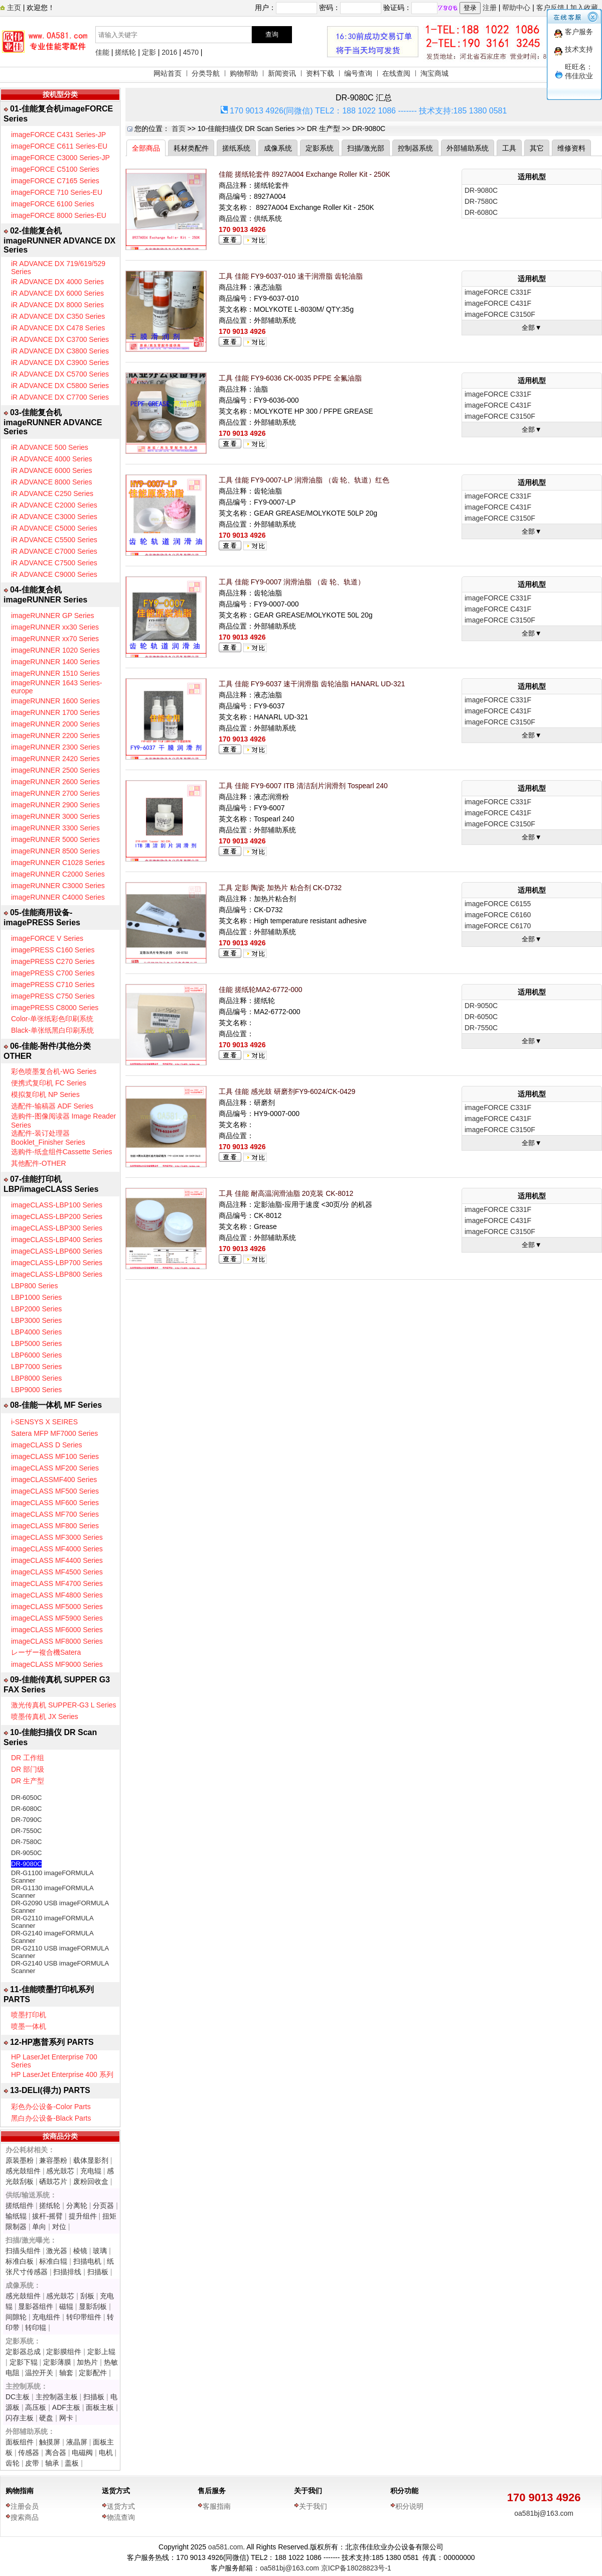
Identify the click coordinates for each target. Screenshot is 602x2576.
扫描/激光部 (365, 148)
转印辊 (35, 2327)
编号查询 (358, 73)
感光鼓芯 (60, 2171)
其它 (537, 148)
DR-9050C (26, 1853)
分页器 (103, 2205)
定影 (149, 52)
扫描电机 (87, 2261)
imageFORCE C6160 (498, 915)
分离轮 (76, 2205)
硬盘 (46, 2418)
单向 (39, 2227)
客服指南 (217, 2506)
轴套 (66, 2373)
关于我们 (308, 2491)
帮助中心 (516, 8)
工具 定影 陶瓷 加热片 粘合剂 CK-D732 (280, 888)
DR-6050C (26, 1797)
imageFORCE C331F (498, 292)
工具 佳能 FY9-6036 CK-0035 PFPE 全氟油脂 (290, 378)
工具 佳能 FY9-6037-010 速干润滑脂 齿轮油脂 (291, 276)
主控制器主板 (57, 2397)
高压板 (35, 2407)
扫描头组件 (23, 2251)
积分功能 (404, 2491)
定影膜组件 (63, 2352)
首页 (179, 129)
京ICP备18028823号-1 (356, 2568)
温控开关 (39, 2373)
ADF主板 (66, 2407)
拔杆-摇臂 (47, 2216)
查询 (271, 34)
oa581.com (225, 2547)
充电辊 (90, 2171)
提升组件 (83, 2216)
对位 (59, 2227)
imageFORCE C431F (498, 303)
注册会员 (25, 2506)
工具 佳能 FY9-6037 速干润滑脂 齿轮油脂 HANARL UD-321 (312, 684)
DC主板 (18, 2397)
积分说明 (409, 2506)
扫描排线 (67, 2272)
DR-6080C (26, 1808)
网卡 (66, 2418)
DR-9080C (26, 1864)
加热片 (87, 2362)
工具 (509, 148)
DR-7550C (26, 1830)
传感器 (28, 2452)
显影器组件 (35, 2306)
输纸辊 (16, 2216)
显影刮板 (93, 2306)
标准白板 (20, 2261)
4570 (191, 52)
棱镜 (80, 2251)
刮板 (87, 2296)
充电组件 (46, 2317)
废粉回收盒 (90, 2181)
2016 (169, 52)
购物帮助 (244, 73)
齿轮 (13, 2463)
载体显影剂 (90, 2160)
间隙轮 (16, 2317)
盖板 (72, 2463)
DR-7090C (26, 1819)
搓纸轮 (125, 52)
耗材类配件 (191, 148)
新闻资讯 (282, 73)
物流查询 (121, 2517)
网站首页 (168, 73)
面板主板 (100, 2407)
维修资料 (571, 148)
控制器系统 (415, 148)
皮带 (32, 2463)
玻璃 (100, 2251)
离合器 (55, 2452)
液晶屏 (76, 2442)
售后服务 (212, 2491)
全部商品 (146, 148)
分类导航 (206, 73)
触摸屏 (49, 2442)
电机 (106, 2452)
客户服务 (579, 32)
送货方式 (116, 2491)
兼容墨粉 (53, 2160)
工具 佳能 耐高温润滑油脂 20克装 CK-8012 (286, 1193)
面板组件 (20, 2442)
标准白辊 (53, 2261)
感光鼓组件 (23, 2171)
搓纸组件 (20, 2205)
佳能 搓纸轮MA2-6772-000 (261, 990)
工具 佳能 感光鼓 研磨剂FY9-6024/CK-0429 (287, 1091)
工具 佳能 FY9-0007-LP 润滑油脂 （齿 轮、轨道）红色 (304, 480)
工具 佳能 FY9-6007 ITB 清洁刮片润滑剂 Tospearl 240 (303, 786)
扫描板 (97, 2272)
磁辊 (66, 2306)
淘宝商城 (434, 73)
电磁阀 (82, 2452)
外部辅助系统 (467, 148)
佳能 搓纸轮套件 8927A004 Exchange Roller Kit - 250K (304, 174)
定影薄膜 (57, 2362)
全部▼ (531, 327)
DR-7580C (26, 1842)
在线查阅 (396, 73)
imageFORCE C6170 (498, 926)
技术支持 (579, 49)
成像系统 (278, 148)
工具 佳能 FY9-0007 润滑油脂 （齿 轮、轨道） (292, 582)
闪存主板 (20, 2418)
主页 (13, 8)
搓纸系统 (236, 148)
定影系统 (320, 148)
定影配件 (93, 2373)
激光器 (56, 2251)
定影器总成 (23, 2352)
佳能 (102, 52)
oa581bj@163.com (543, 2513)
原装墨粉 (20, 2160)
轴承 (52, 2463)
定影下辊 (24, 2362)
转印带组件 (83, 2317)
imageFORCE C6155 (498, 904)
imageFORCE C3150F (500, 314)
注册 (490, 8)
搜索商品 (25, 2517)
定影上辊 (101, 2352)
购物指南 (20, 2491)
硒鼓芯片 (53, 2181)
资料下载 (320, 73)
